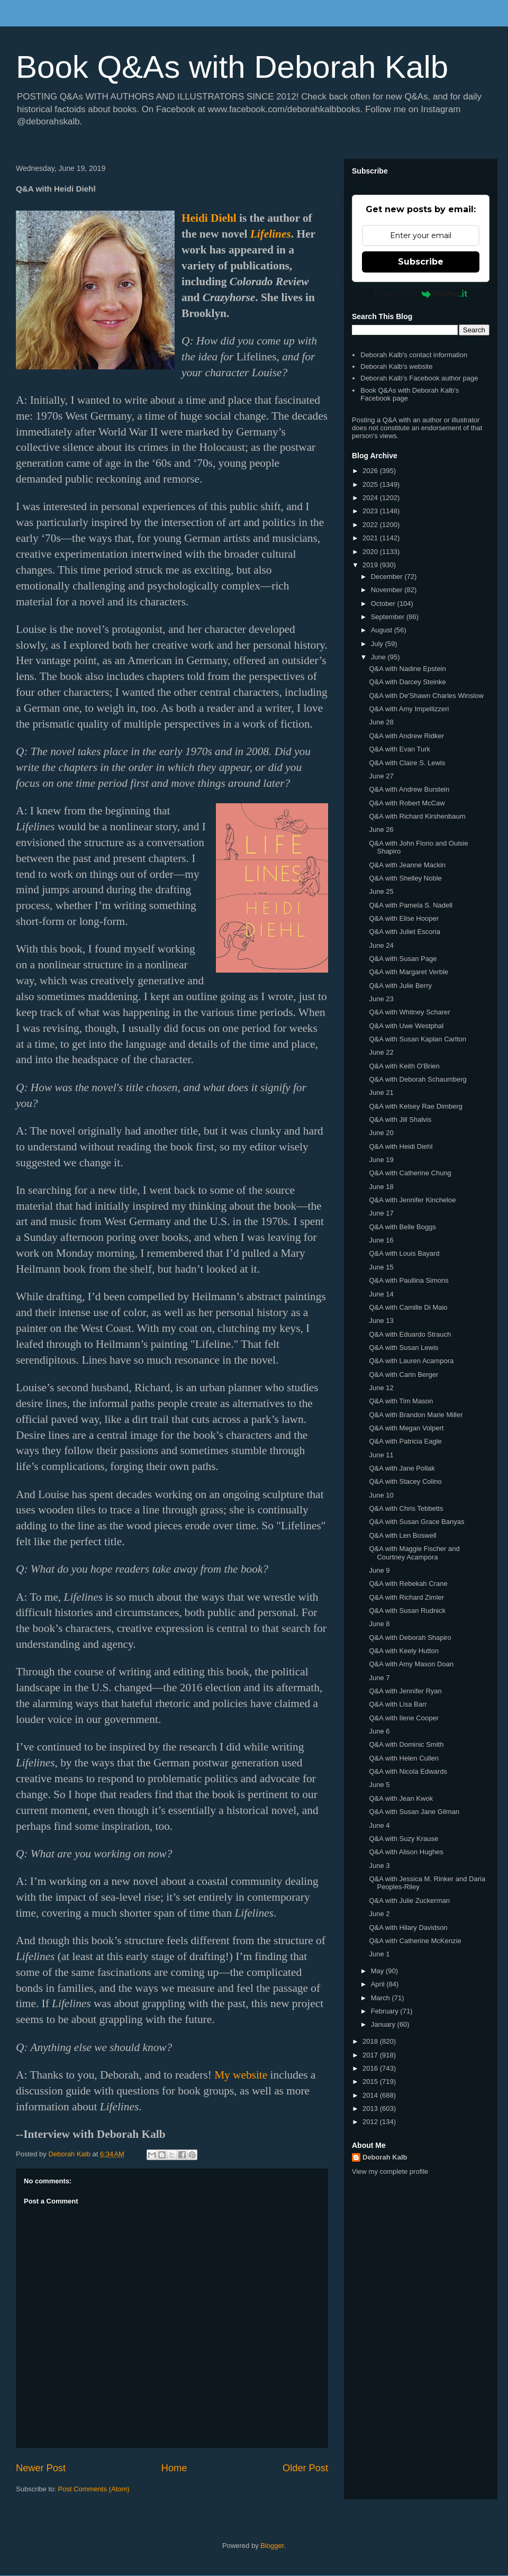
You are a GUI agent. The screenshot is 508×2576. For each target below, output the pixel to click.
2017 (371, 2055)
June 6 (379, 1731)
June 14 (381, 1294)
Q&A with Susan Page (403, 959)
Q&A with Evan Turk (399, 749)
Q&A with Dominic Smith (406, 1744)
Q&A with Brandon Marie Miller (415, 1415)
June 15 (381, 1267)
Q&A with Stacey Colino (405, 1481)
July (378, 644)
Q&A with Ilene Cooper (404, 1718)
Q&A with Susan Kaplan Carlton (417, 1039)
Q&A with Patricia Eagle (405, 1441)
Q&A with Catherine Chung (410, 1173)
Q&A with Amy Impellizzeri (409, 709)
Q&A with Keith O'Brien (404, 1066)
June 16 (381, 1240)
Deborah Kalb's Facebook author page (419, 378)
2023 (371, 511)
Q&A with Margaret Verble (408, 972)
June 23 (381, 999)
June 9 (379, 1570)
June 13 (381, 1321)
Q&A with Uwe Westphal (406, 1026)
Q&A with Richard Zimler (406, 1597)
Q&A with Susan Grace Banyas (416, 1522)
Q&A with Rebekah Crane (408, 1584)
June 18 (381, 1187)
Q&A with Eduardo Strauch (410, 1334)
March (381, 1998)
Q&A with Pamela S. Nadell (410, 905)
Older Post (305, 2468)
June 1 (379, 1954)
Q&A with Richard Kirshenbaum (417, 816)
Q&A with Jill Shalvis (400, 1119)
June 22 (381, 1052)
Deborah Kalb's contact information (413, 355)
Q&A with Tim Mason (401, 1401)
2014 (371, 2095)
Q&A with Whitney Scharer (409, 1012)
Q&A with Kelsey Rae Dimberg (415, 1106)
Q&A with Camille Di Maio (408, 1307)
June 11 (381, 1455)
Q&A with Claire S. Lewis (407, 763)
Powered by (421, 293)
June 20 (381, 1133)
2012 (371, 2122)
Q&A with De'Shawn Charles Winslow (426, 696)
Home (174, 2468)
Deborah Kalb (384, 2157)
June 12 (381, 1388)
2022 (371, 525)
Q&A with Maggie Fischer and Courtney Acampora (414, 1553)
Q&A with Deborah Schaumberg (417, 1079)
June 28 (381, 722)
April (379, 1984)
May (378, 1971)
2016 (371, 2068)
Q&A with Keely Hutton (404, 1651)
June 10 (381, 1495)
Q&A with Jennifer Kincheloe (412, 1200)
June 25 (381, 891)
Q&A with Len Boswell (402, 1535)
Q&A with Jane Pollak (401, 1468)
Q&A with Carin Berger (403, 1374)
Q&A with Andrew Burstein (409, 789)
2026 (371, 471)
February (386, 2011)
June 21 (381, 1092)
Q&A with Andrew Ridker (406, 736)
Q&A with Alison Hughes (406, 1852)
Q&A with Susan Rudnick (407, 1610)
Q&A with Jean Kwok (401, 1798)
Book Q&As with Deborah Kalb (232, 67)
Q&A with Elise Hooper (404, 918)
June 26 (381, 829)
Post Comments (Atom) (94, 2489)
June (379, 657)
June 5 (379, 1785)
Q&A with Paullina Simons (408, 1280)
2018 (371, 2041)
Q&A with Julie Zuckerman (409, 1900)
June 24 (381, 945)
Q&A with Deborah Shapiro (410, 1637)
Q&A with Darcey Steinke (407, 682)
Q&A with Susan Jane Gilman (414, 1812)
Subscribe (420, 262)
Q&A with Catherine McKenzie (415, 1941)
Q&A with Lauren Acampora (411, 1361)
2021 (371, 538)
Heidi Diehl (209, 218)
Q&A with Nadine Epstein (407, 669)
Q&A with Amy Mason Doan (411, 1664)
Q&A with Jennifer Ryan (405, 1691)
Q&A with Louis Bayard (404, 1253)
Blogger (272, 2546)
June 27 (381, 776)
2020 (371, 552)
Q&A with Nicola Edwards (408, 1771)
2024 (371, 498)
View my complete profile (390, 2171)
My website (240, 2075)
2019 (371, 565)
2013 (371, 2108)
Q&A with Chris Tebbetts (406, 1508)
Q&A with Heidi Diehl (400, 1146)
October (384, 603)
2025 (371, 484)
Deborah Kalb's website (396, 366)
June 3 (379, 1866)
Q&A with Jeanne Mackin (407, 865)
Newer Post (41, 2468)
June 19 (381, 1160)
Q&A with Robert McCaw (406, 803)
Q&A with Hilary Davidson (408, 1927)
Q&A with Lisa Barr (398, 1704)
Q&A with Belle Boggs (402, 1227)
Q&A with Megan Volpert (406, 1428)
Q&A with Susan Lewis (403, 1348)
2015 (371, 2081)
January (384, 2024)
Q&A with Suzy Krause (403, 1839)
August (382, 630)
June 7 (379, 1678)
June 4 (379, 1825)
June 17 (381, 1213)
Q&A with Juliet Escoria (404, 932)
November (388, 590)
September (388, 617)
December (388, 576)
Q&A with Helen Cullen (404, 1758)
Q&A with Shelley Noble (405, 878)
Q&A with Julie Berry (400, 986)
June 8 (379, 1624)
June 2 (379, 1914)
